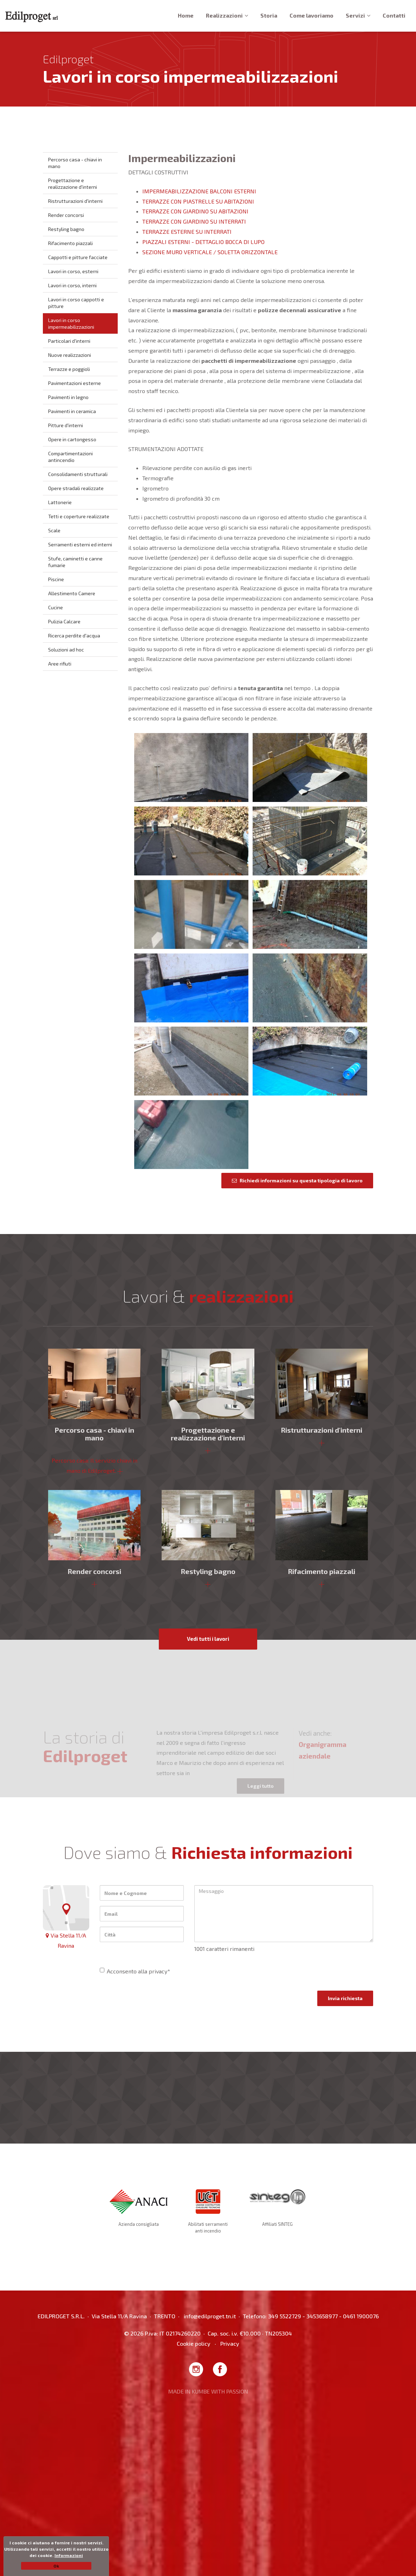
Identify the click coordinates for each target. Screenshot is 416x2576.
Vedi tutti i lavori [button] (208, 1639)
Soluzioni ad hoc (66, 650)
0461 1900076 (361, 2316)
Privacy (229, 2343)
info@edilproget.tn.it (210, 2316)
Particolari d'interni (69, 341)
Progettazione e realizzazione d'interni (72, 183)
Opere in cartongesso (72, 439)
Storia (268, 15)
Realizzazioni (227, 15)
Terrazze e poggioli (69, 369)
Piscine (56, 579)
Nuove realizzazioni (69, 355)
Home (186, 15)
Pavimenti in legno (68, 397)
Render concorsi (66, 215)
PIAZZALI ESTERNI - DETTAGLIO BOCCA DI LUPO (203, 241)
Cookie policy (193, 2343)
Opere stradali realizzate (76, 488)
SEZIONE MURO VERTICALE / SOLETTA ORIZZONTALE (210, 252)
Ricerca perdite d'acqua (74, 635)
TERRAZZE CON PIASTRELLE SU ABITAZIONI (198, 201)
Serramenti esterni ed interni (80, 544)
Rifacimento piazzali (70, 243)
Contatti (394, 15)
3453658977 (322, 2316)
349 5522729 (284, 2316)
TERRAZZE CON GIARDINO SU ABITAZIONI (195, 211)
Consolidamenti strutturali (78, 474)
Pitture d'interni (65, 425)
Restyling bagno (66, 229)
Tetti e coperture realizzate (78, 516)
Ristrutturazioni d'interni (75, 201)
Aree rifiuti (59, 664)
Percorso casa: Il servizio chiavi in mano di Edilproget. (94, 1465)
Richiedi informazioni (297, 1180)
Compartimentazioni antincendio (70, 456)
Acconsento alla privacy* (135, 1971)
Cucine (55, 607)
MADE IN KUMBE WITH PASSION (208, 2391)
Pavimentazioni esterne (74, 383)
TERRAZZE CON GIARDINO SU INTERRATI (194, 221)
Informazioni (68, 2555)
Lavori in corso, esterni (73, 271)
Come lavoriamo (311, 15)
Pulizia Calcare (64, 621)
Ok (56, 2565)
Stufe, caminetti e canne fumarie (75, 561)
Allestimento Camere (71, 593)
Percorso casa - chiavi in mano (75, 162)
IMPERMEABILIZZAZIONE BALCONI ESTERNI (199, 191)
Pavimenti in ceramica (72, 411)
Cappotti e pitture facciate (78, 257)
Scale (54, 530)
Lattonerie (60, 502)
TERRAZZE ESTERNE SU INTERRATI (187, 231)
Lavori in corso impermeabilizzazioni (71, 323)
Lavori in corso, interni (72, 285)
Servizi (358, 15)
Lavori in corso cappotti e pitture (76, 302)
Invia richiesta (345, 1998)
